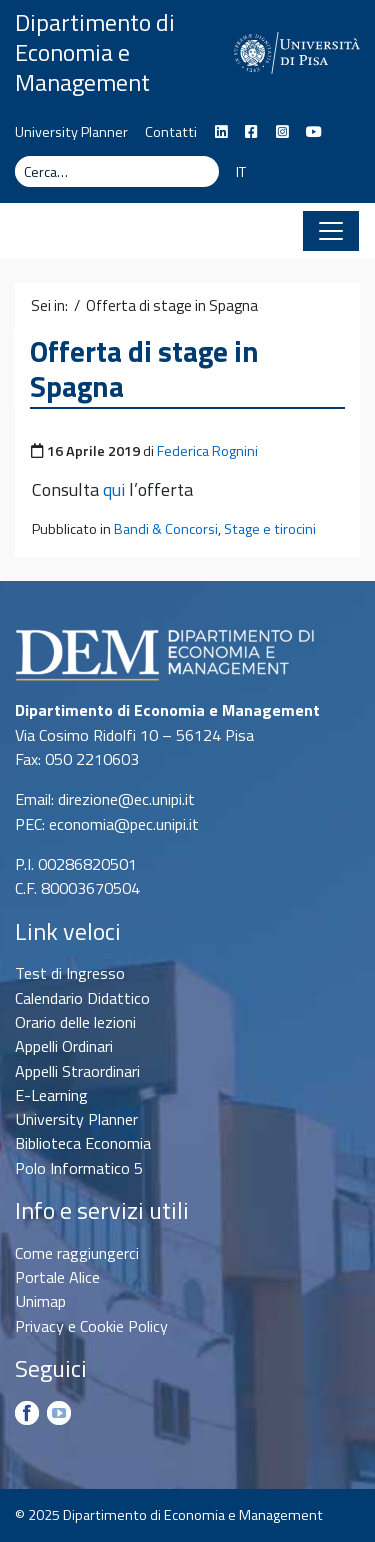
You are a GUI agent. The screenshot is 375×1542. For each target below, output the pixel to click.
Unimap (40, 1301)
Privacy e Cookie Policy (91, 1326)
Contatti (171, 132)
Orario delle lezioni (75, 1022)
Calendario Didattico (82, 998)
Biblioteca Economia (83, 1143)
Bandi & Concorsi (166, 529)
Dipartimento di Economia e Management (95, 52)
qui (114, 489)
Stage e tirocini (270, 529)
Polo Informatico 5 (79, 1168)
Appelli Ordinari (64, 1046)
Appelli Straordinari (77, 1071)
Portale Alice (57, 1277)
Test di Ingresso (70, 973)
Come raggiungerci (77, 1253)
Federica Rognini (207, 451)
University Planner (71, 132)
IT (241, 172)
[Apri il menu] (331, 231)
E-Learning (51, 1095)
